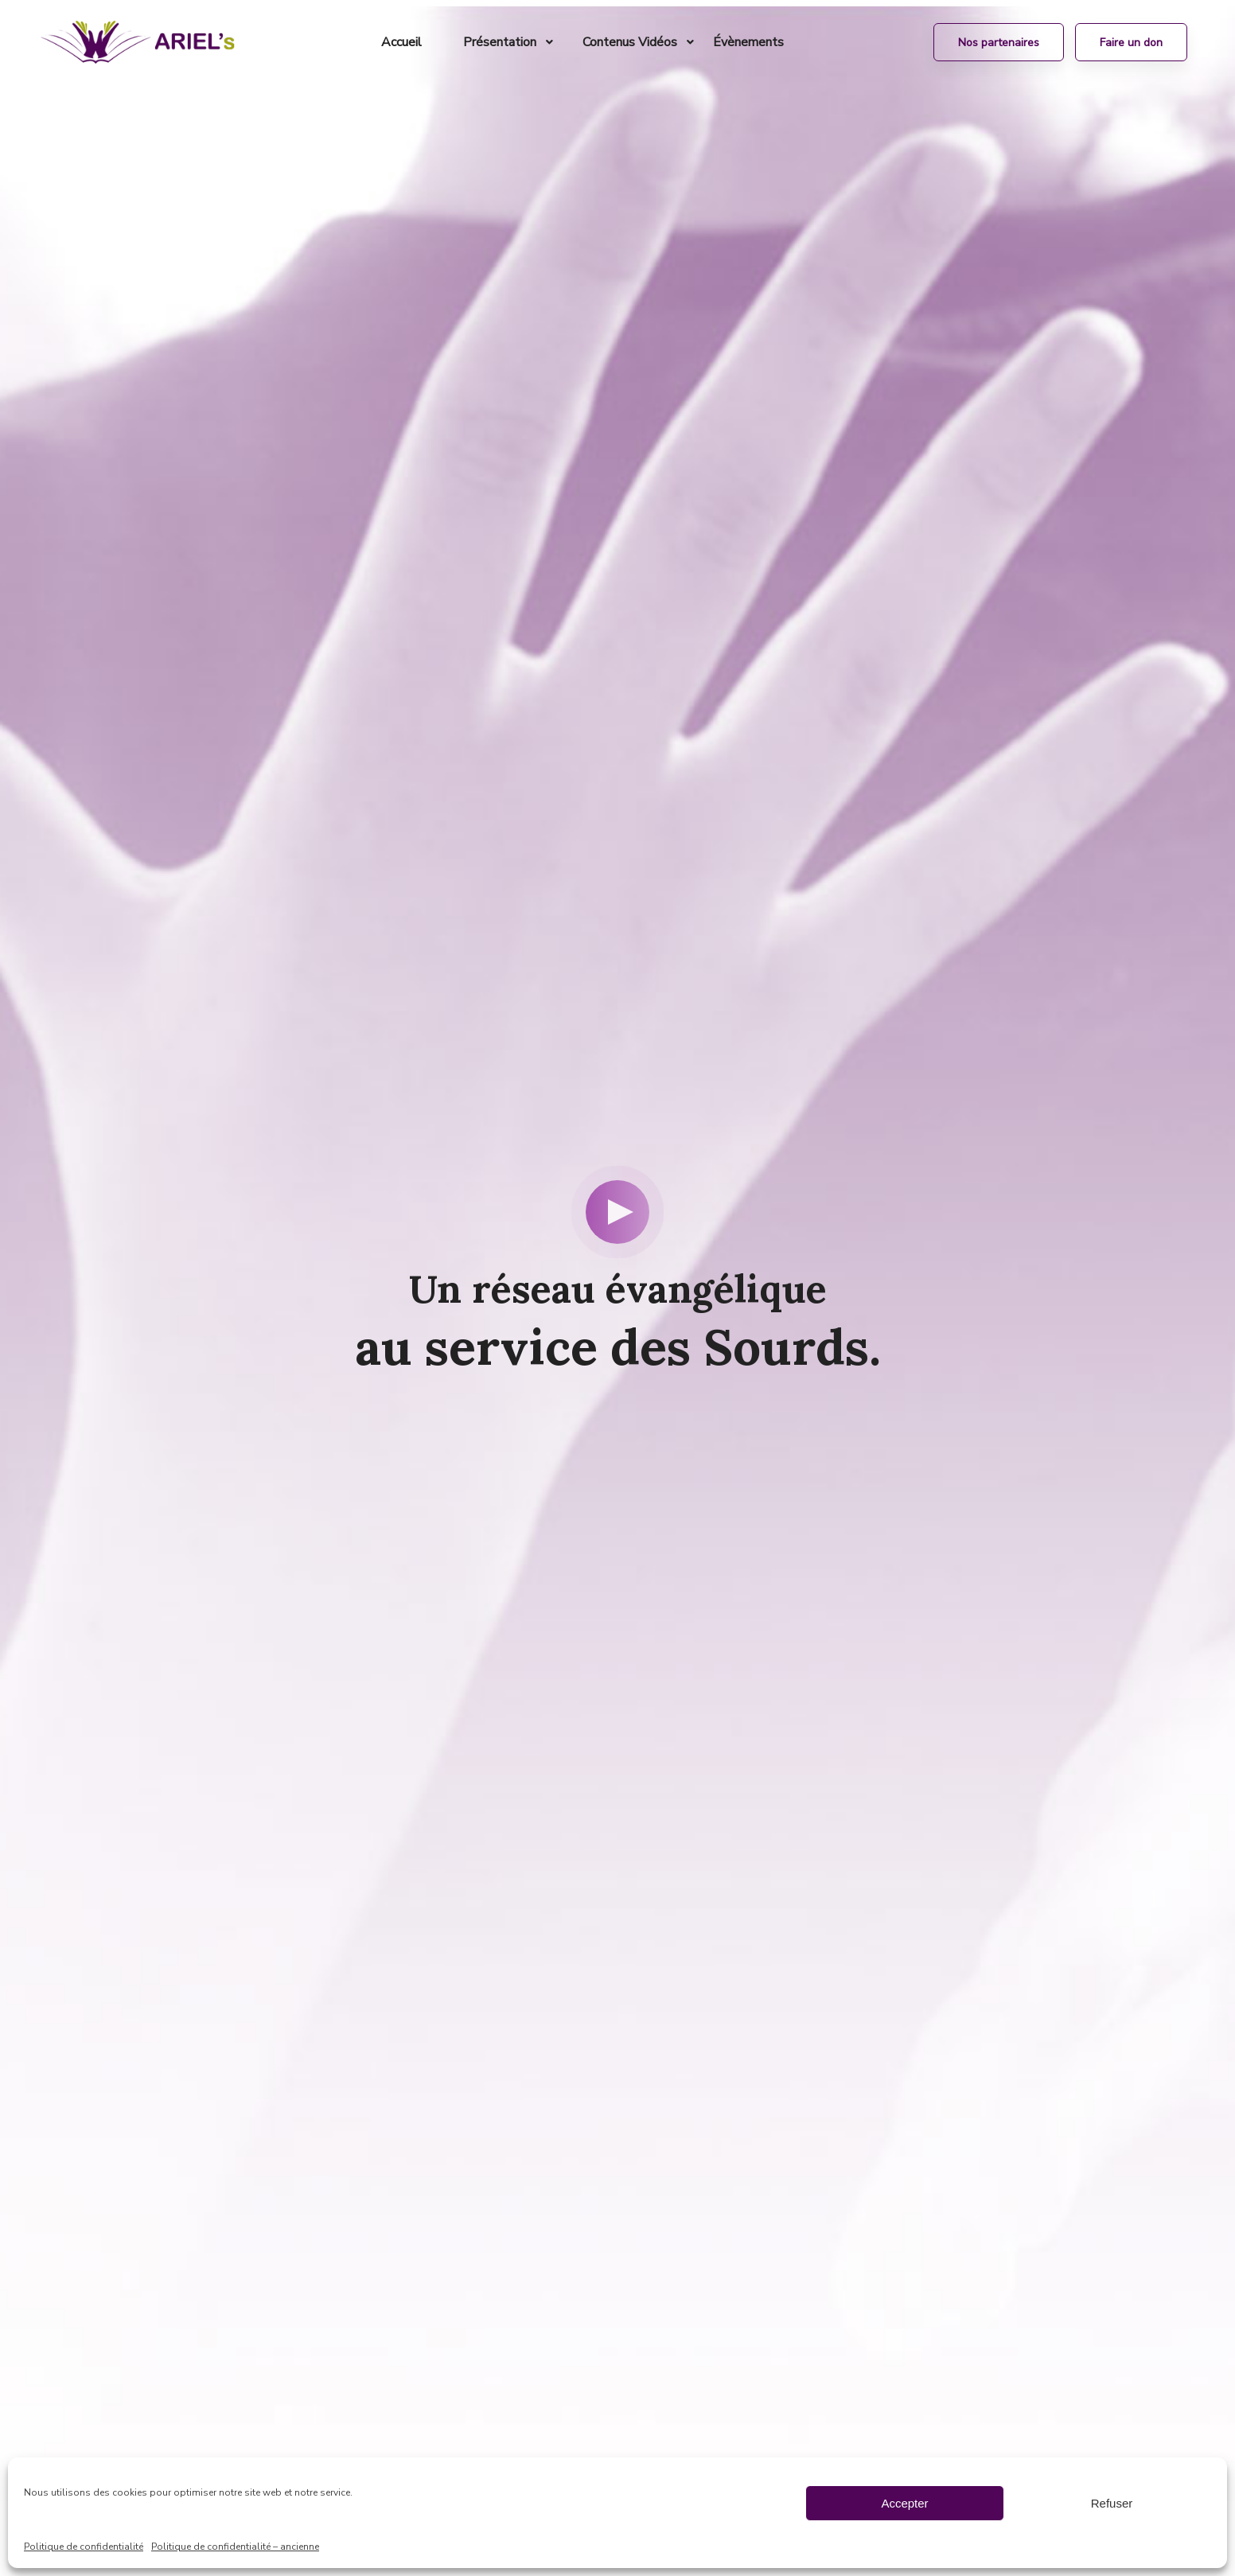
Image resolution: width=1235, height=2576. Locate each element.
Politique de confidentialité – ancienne (235, 2546)
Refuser (1112, 2503)
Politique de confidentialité (83, 2546)
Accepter (904, 2503)
